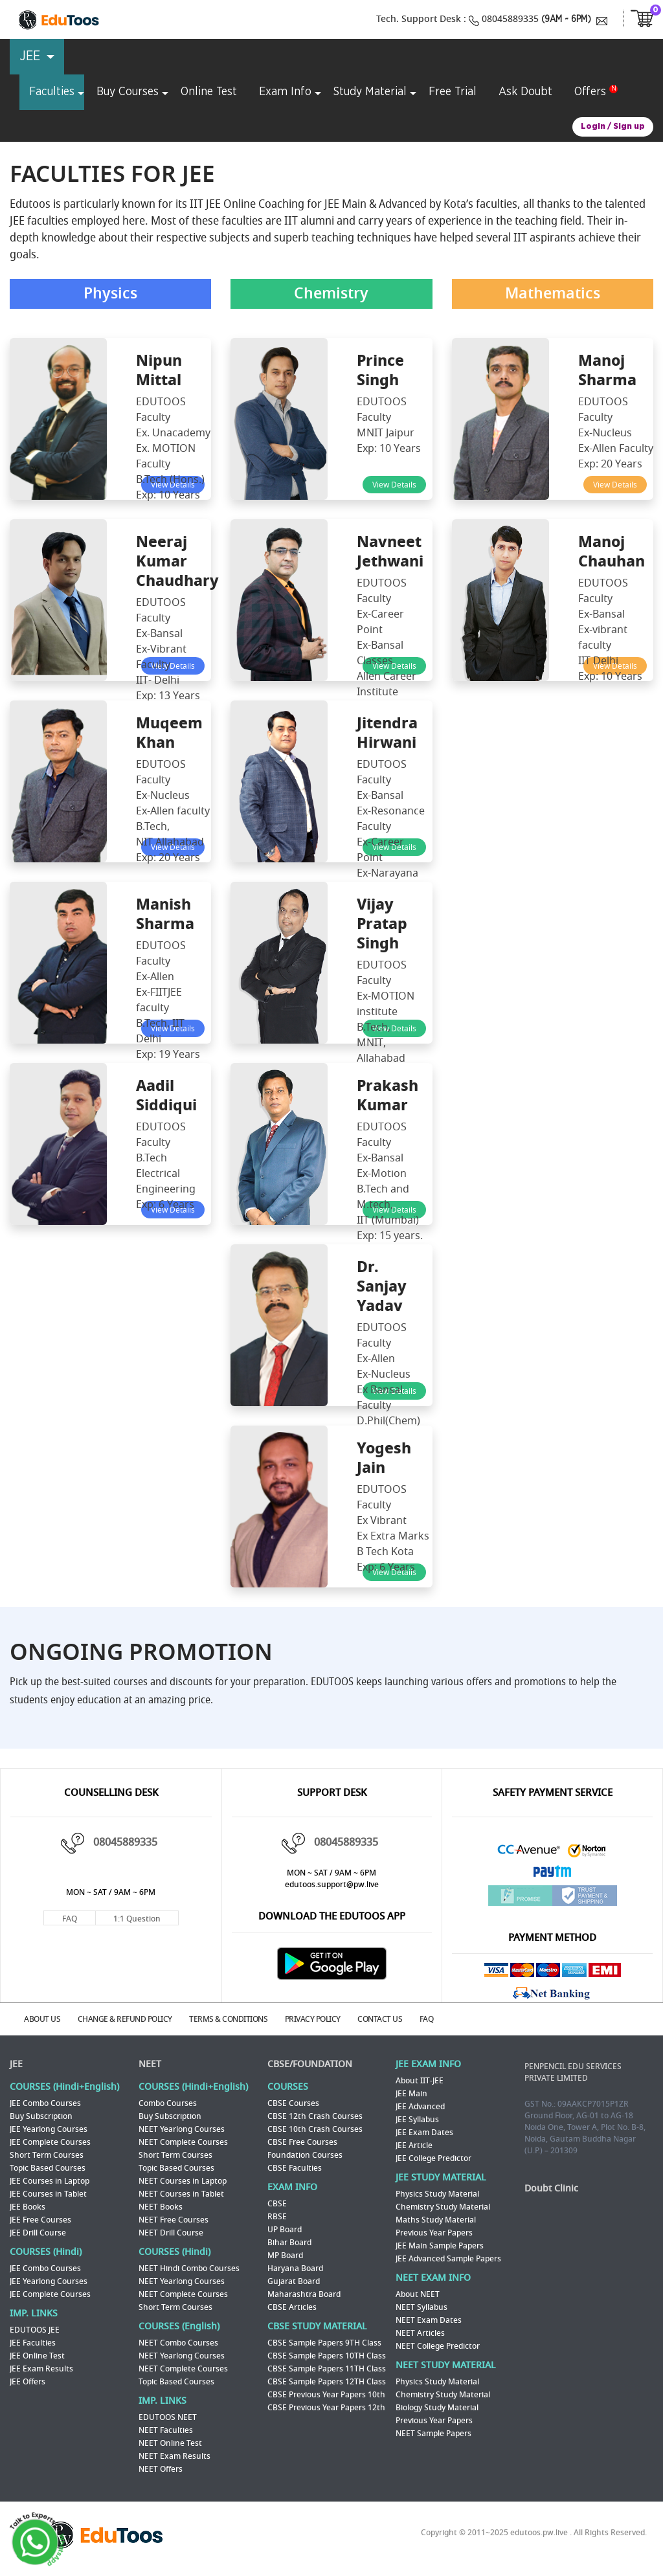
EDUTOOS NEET (168, 2419)
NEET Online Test (170, 2444)
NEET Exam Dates (429, 2321)
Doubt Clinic (551, 2190)
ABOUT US (47, 2022)
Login (593, 126)
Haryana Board (295, 2270)
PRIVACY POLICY (330, 2022)
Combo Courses (168, 2105)
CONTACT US (401, 2022)
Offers (590, 92)
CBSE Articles (292, 2308)
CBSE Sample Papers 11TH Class (326, 2370)
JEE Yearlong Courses (48, 2130)
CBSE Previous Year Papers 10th (326, 2396)
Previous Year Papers (434, 2234)
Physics (110, 295)
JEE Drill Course (38, 2234)
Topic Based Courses (47, 2169)
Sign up (629, 126)
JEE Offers (27, 2383)
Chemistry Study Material (443, 2208)
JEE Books (27, 2208)
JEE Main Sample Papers (440, 2247)
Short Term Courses (47, 2156)
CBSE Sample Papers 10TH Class (326, 2357)
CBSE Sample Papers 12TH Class (326, 2383)
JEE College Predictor (433, 2160)
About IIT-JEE (420, 2082)
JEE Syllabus (417, 2121)
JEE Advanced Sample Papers (448, 2260)
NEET (150, 2065)
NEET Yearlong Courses (182, 2130)
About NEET (418, 2296)
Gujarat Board (293, 2283)
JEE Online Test (37, 2357)
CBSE (277, 2205)
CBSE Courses (293, 2105)
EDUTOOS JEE (35, 2331)
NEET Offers (161, 2470)
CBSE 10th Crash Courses (315, 2130)
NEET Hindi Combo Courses (189, 2270)
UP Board (284, 2231)
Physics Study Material (437, 2195)
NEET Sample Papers (433, 2435)
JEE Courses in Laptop (49, 2182)
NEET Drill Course (171, 2234)
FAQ (69, 1923)
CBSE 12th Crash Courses (315, 2117)
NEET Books (161, 2208)
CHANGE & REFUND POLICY (134, 2022)
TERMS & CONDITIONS (242, 2022)
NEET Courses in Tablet (181, 2195)
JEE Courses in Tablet (48, 2195)
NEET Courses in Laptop (183, 2182)
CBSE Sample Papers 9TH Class (324, 2344)
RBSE (277, 2218)
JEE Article (414, 2147)
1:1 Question (137, 1923)
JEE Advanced (420, 2108)
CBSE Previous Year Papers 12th (326, 2409)
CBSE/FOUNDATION (309, 2065)
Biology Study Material (437, 2409)
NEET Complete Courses (183, 2143)
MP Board (285, 2257)
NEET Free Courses (173, 2221)
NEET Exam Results (174, 2457)
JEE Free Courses (40, 2221)
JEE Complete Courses (50, 2143)
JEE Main (411, 2095)
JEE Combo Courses (45, 2105)
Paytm (552, 1878)
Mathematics (552, 295)
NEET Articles (420, 2334)
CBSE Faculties (294, 2169)
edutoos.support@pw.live (332, 1888)
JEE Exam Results (41, 2370)
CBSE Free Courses (302, 2143)
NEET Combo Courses (178, 2344)
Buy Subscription (41, 2117)
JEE (16, 2065)
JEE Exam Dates (424, 2134)
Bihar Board (289, 2244)
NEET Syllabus (421, 2308)
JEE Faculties (33, 2344)
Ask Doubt (525, 92)
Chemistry (331, 295)
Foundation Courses (305, 2156)
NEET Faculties (166, 2431)
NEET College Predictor (438, 2347)
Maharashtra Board (304, 2296)
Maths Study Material (436, 2221)
